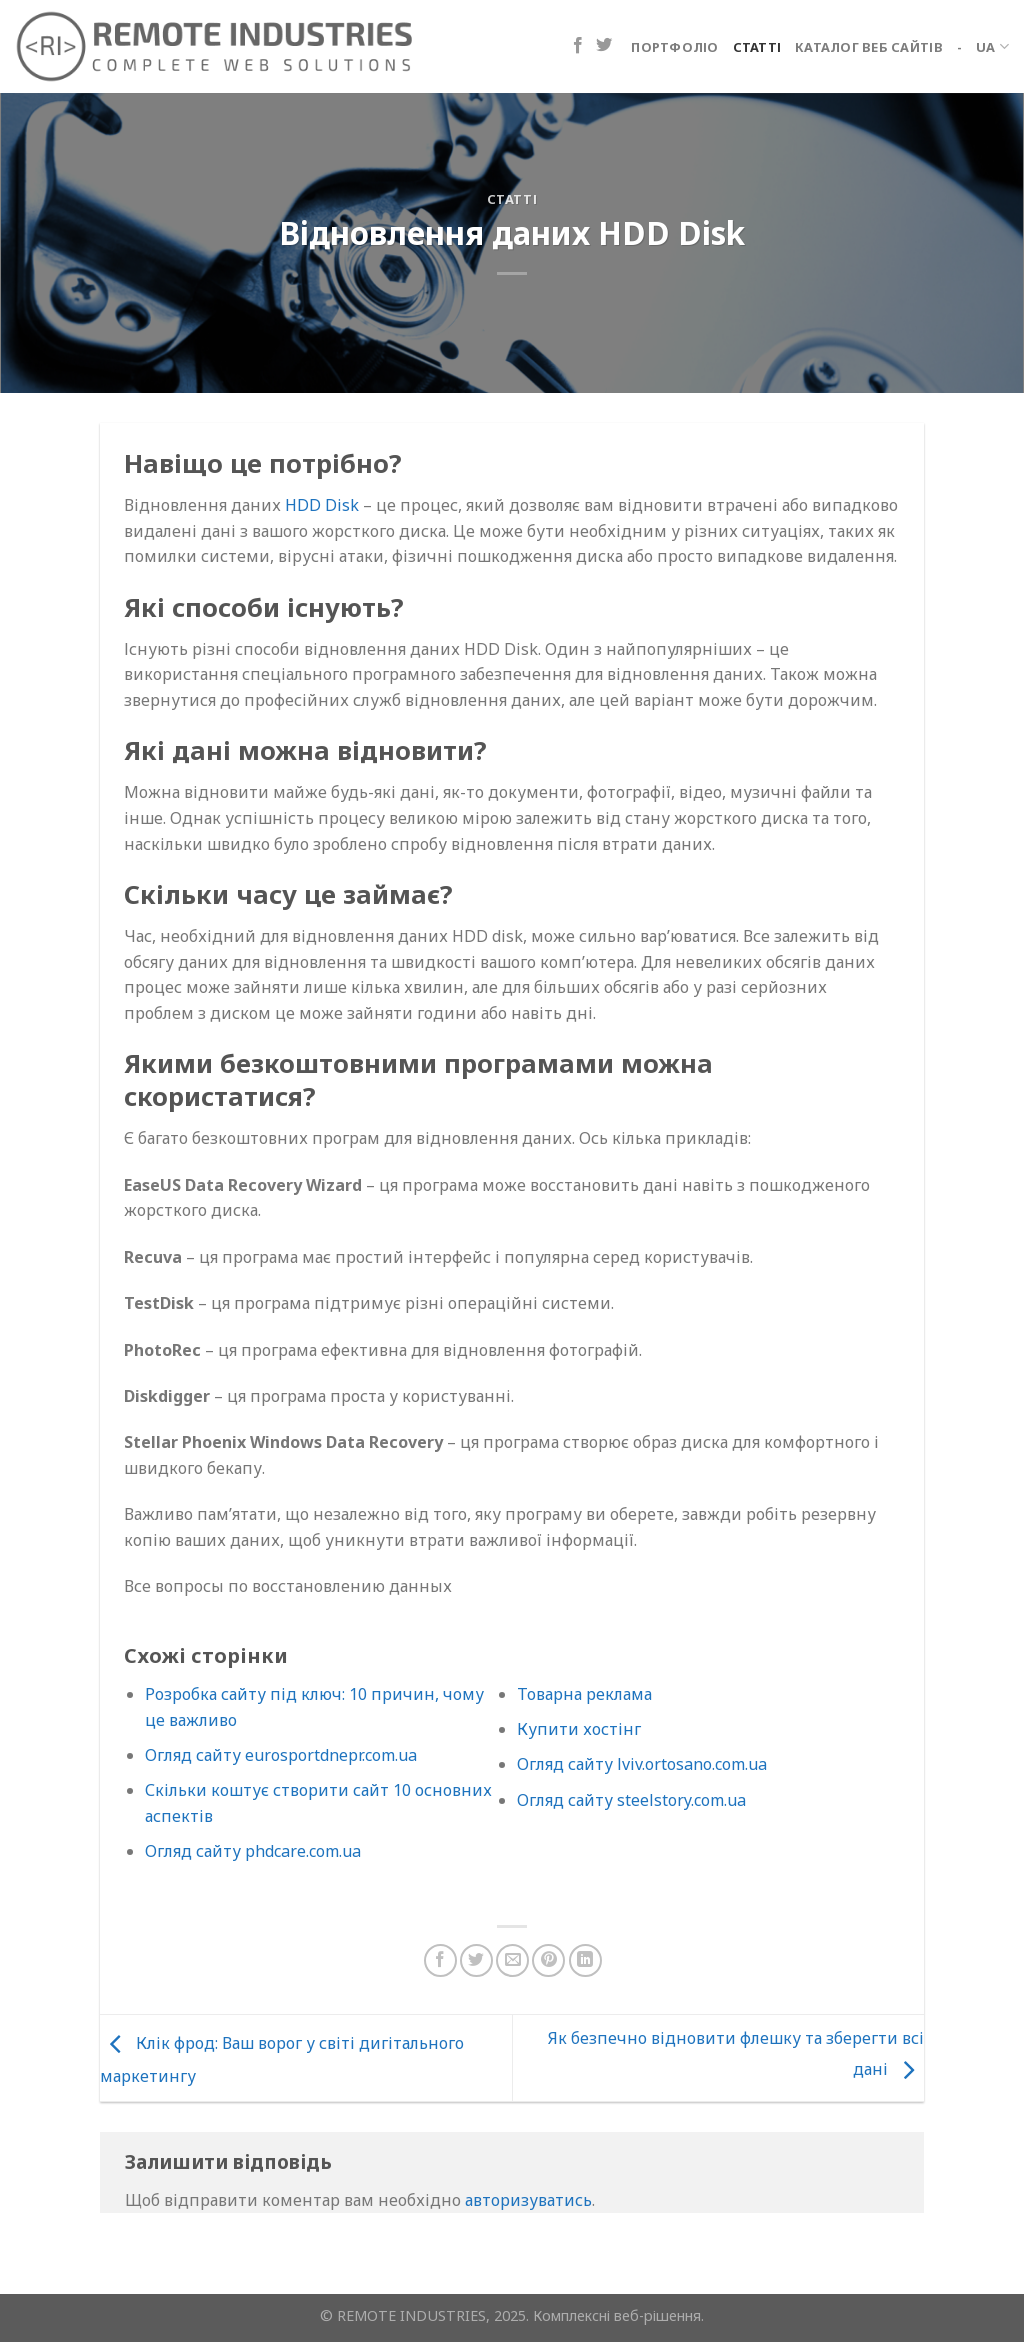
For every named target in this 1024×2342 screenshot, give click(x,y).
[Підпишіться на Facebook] (578, 46)
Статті (757, 47)
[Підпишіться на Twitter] (604, 46)
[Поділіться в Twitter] (476, 1960)
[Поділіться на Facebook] (440, 1960)
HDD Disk (322, 505)
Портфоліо (674, 47)
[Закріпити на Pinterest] (548, 1960)
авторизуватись (528, 2200)
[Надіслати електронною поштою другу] (512, 1960)
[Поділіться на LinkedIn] (585, 1960)
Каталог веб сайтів (869, 47)
